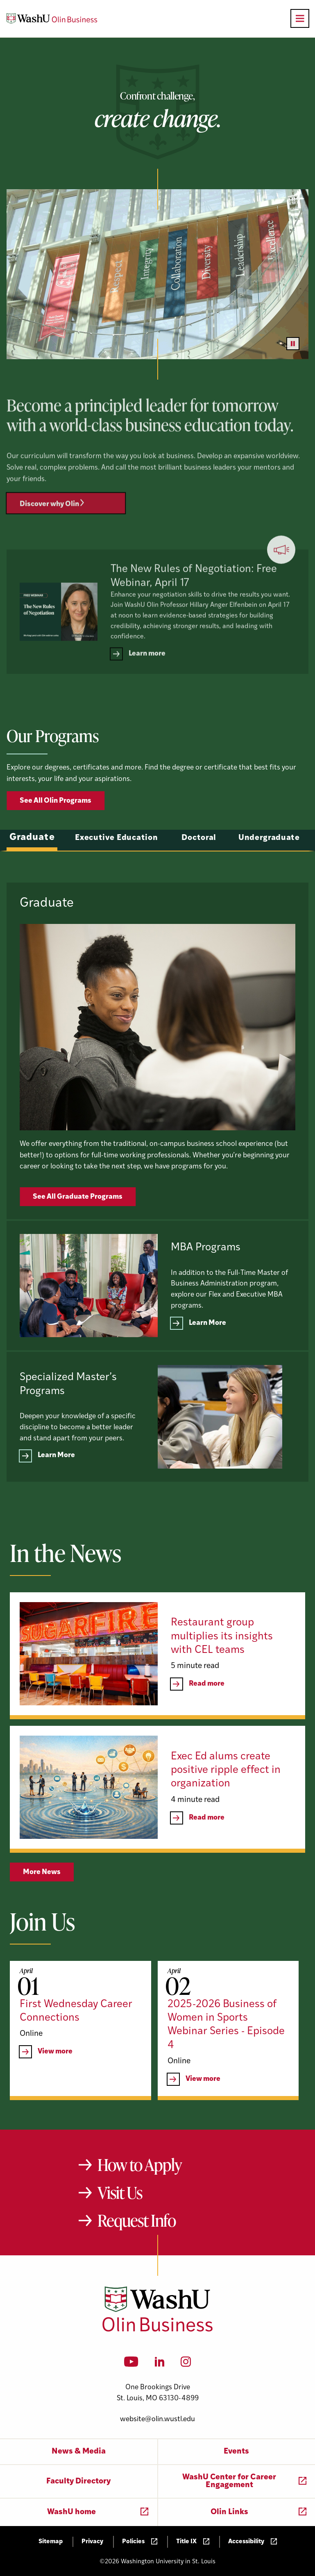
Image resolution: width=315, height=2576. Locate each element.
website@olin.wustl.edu (157, 2419)
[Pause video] (293, 343)
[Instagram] (186, 2364)
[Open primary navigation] (299, 18)
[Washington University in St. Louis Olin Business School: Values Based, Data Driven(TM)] (157, 2330)
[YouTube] (131, 2364)
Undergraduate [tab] (268, 867)
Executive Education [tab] (116, 867)
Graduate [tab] (32, 866)
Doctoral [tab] (199, 867)
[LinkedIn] (160, 2364)
